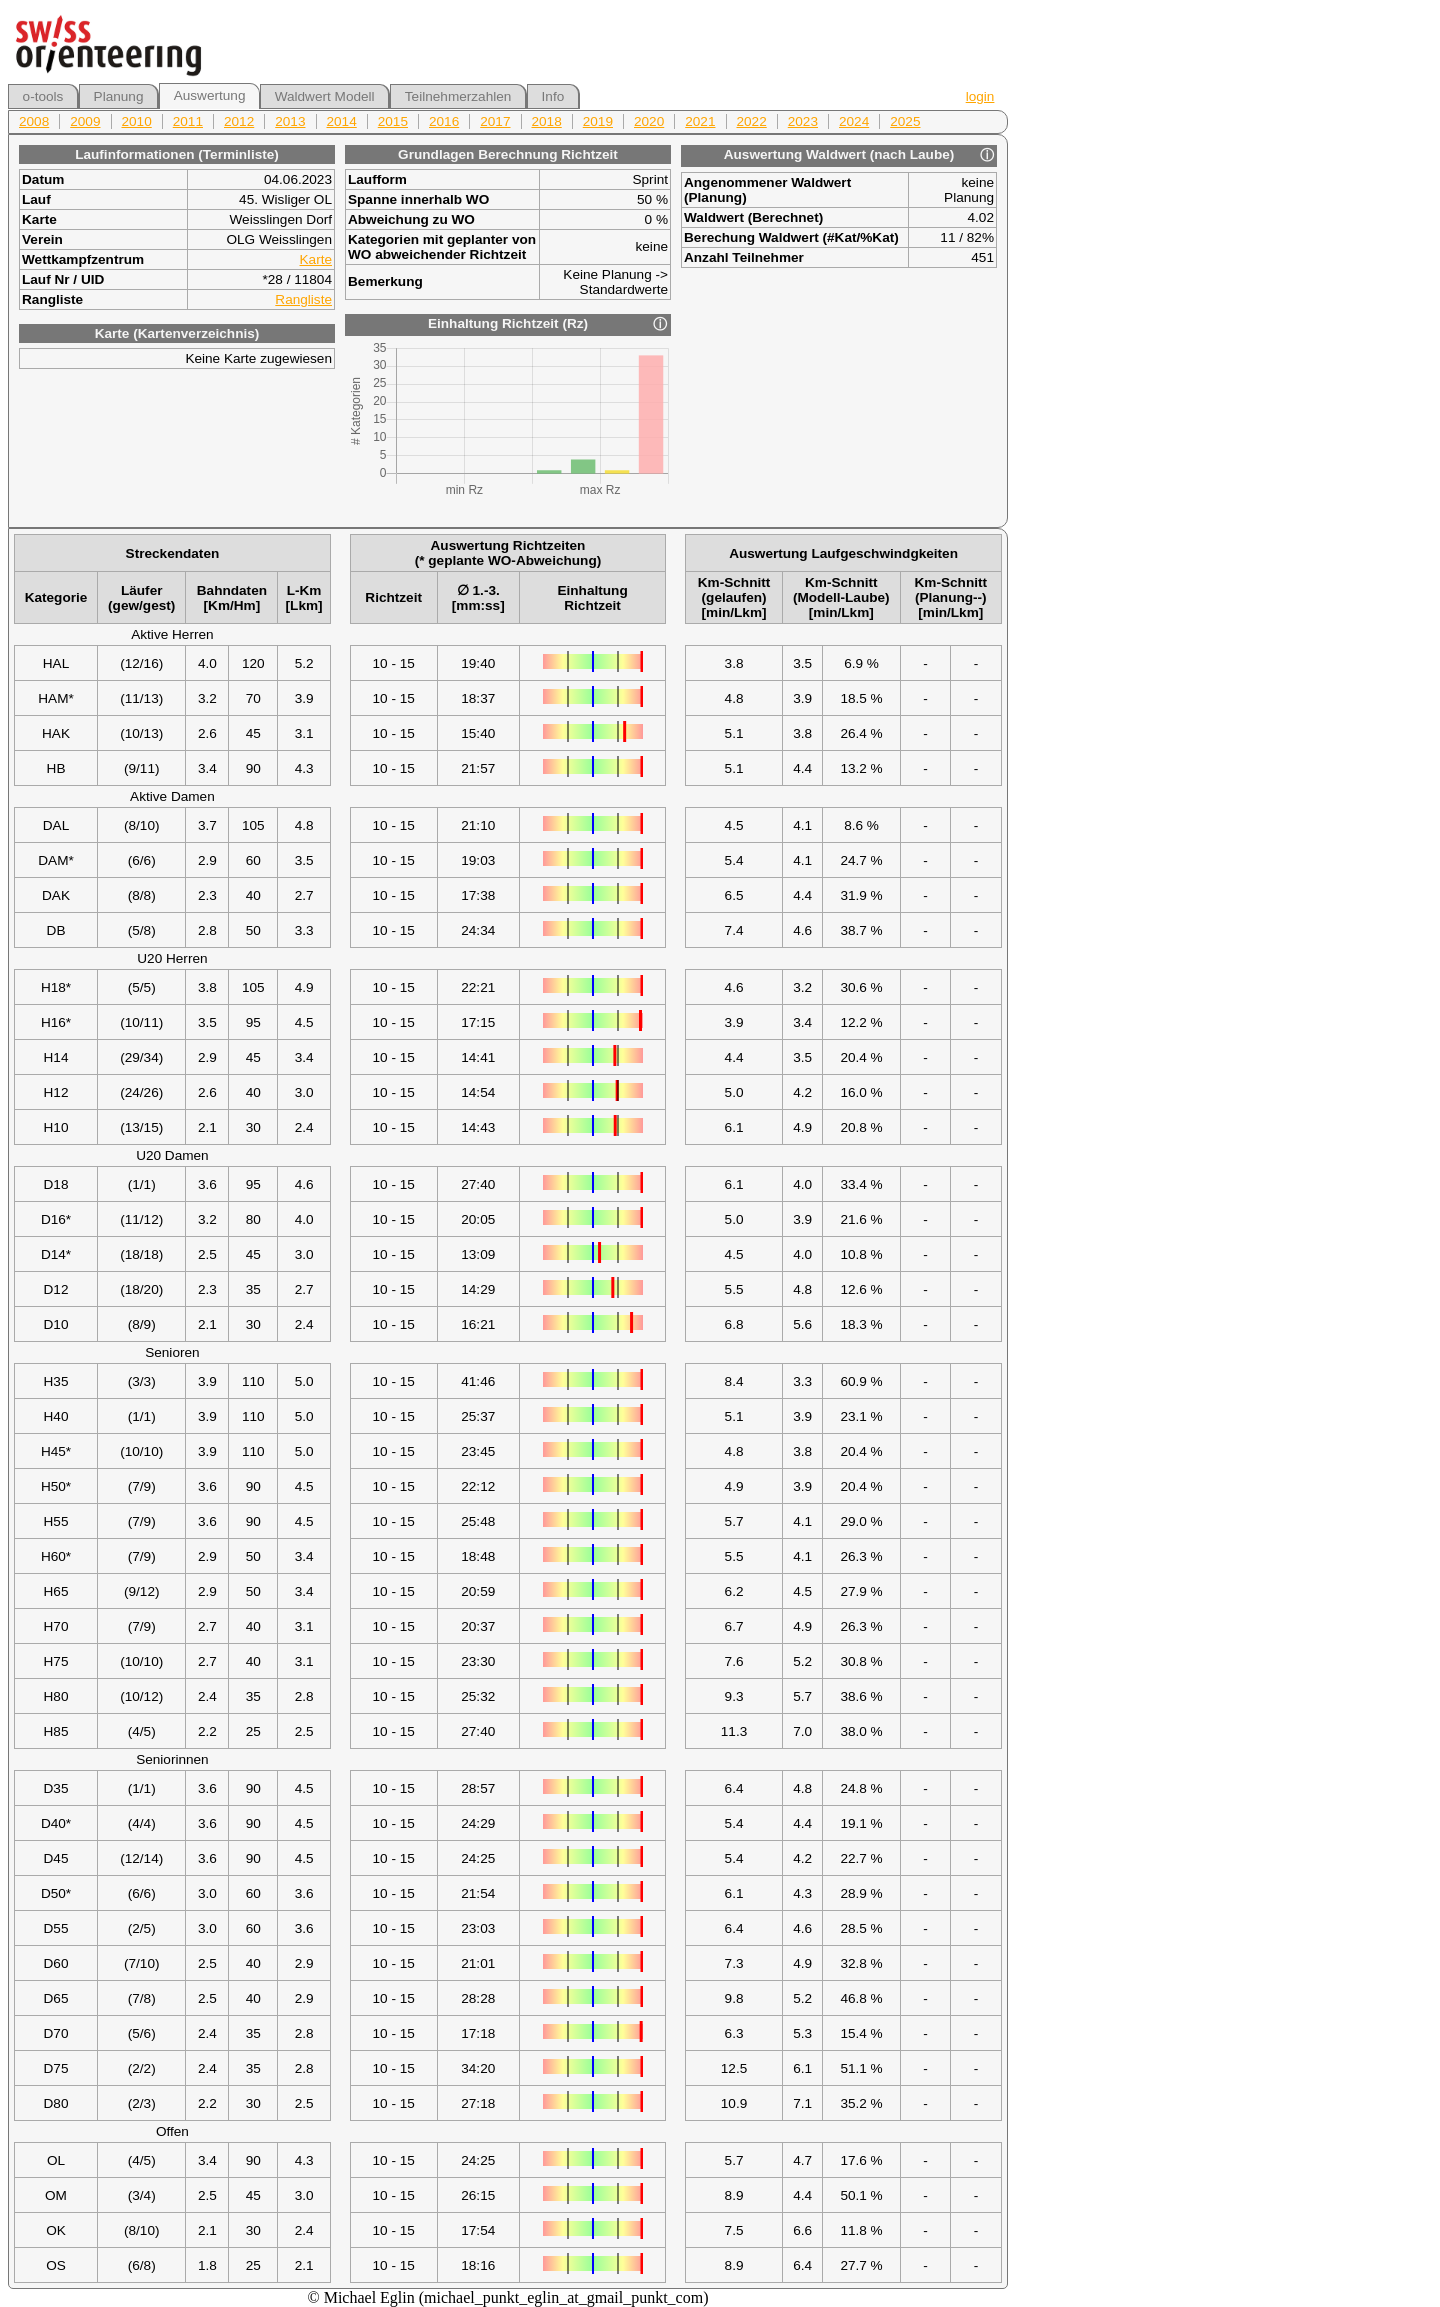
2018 (547, 121)
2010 (137, 121)
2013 (290, 121)
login (980, 96)
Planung (119, 96)
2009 (85, 121)
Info (553, 96)
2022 (752, 121)
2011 (188, 121)
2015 (393, 121)
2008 (34, 121)
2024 (854, 121)
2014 (342, 121)
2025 (905, 121)
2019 (598, 121)
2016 (444, 121)
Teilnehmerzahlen (458, 96)
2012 (239, 121)
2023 (803, 121)
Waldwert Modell (325, 96)
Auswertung (210, 95)
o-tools (43, 96)
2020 (649, 121)
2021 (700, 121)
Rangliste (303, 299)
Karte (316, 259)
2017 (495, 121)
